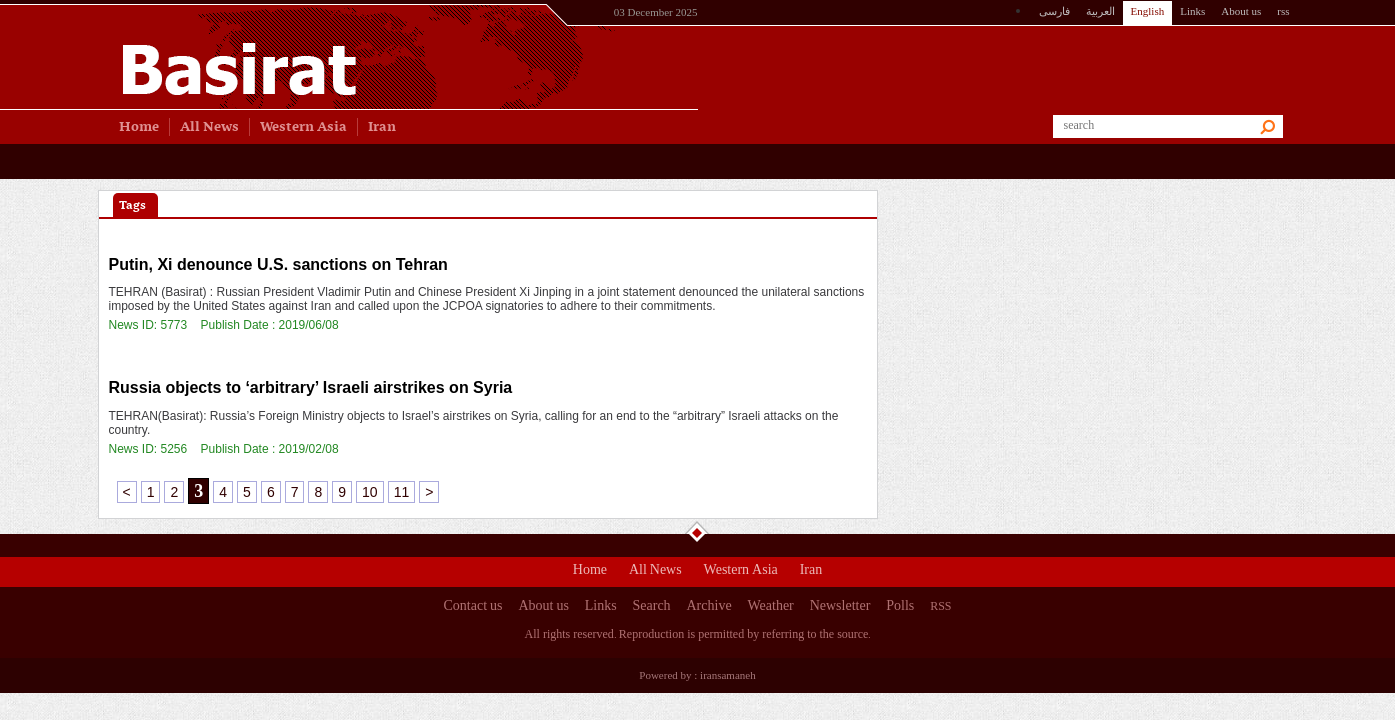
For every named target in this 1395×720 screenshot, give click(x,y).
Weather (770, 608)
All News (655, 572)
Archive (709, 608)
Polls (900, 608)
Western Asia (741, 572)
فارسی (1054, 11)
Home (590, 572)
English (1148, 11)
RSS (940, 606)
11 (402, 492)
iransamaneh (728, 675)
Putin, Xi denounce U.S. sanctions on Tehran (278, 264)
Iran (811, 572)
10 (370, 492)
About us (1241, 11)
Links (1192, 11)
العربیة (1100, 11)
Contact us (473, 608)
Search (652, 608)
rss (1283, 11)
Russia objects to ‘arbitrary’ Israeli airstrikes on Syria (311, 387)
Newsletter (840, 608)
